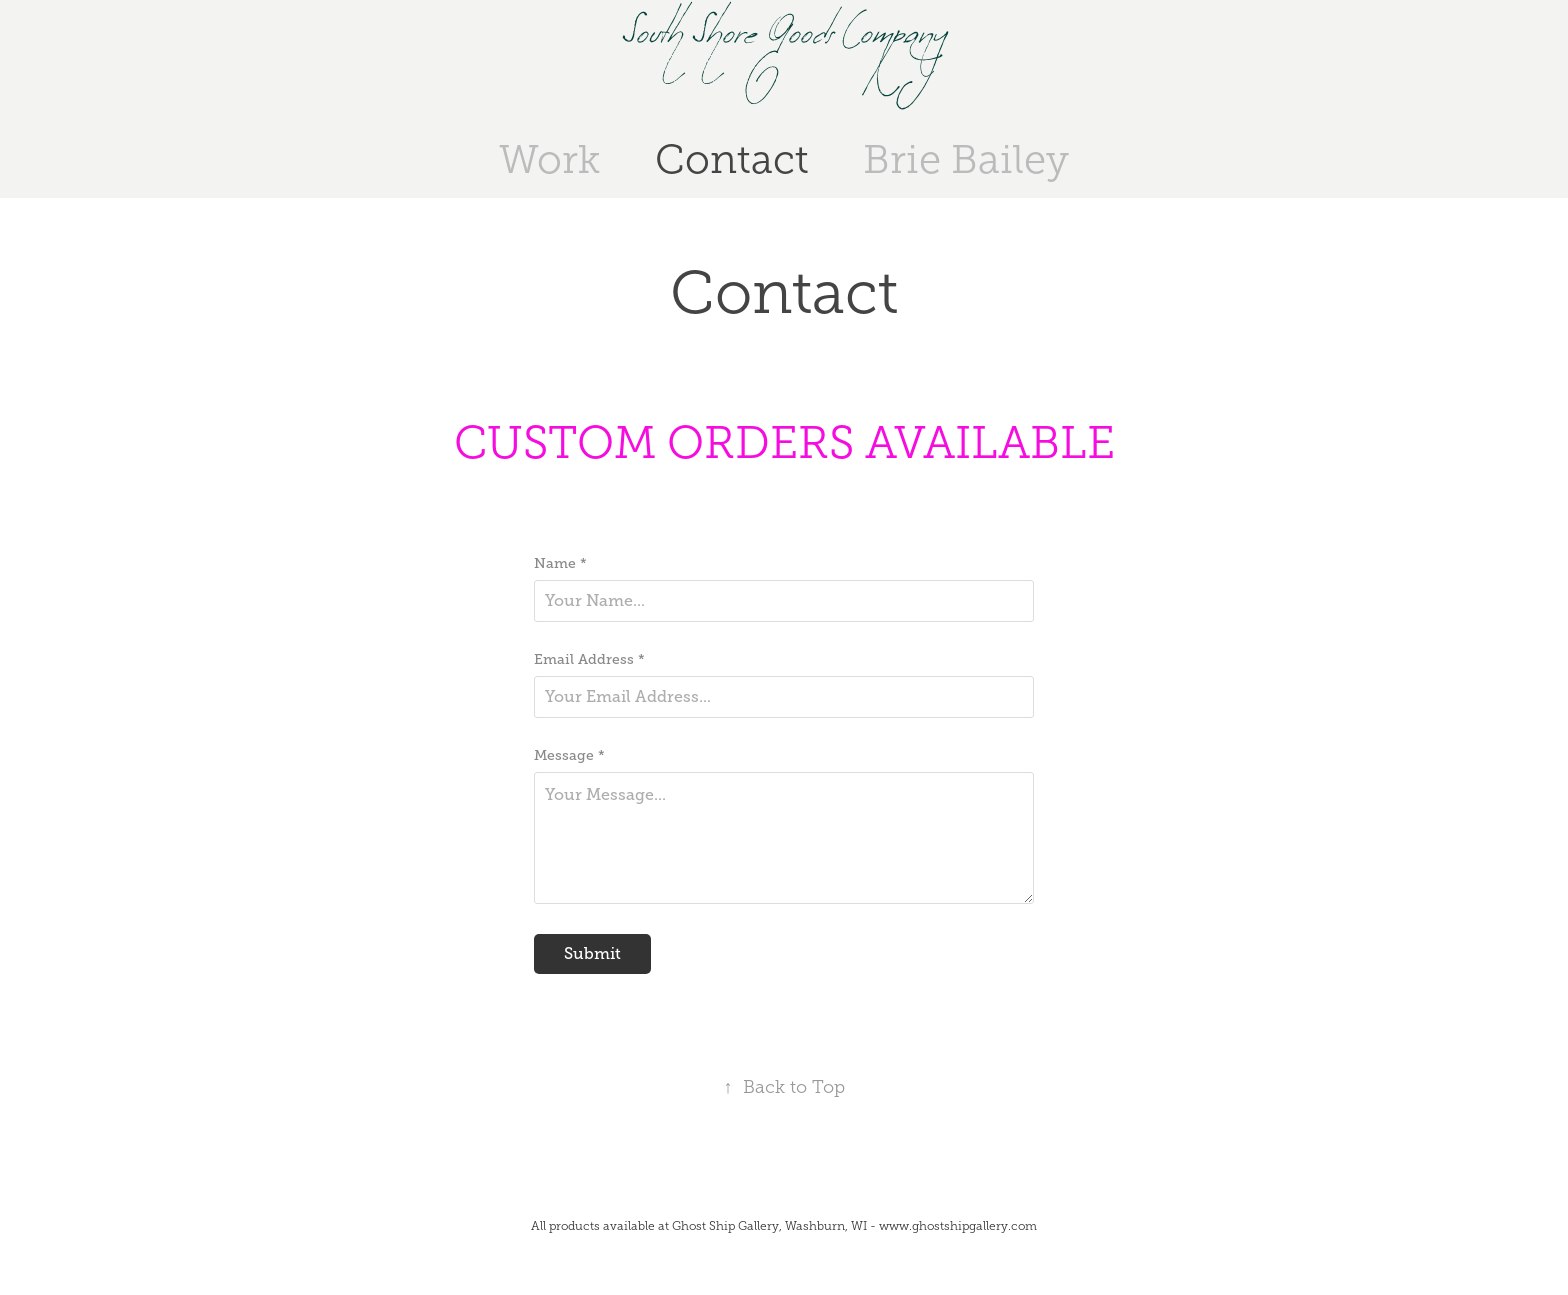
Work (549, 159)
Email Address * (589, 659)
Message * (569, 755)
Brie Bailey (966, 159)
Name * (560, 563)
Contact (732, 159)
